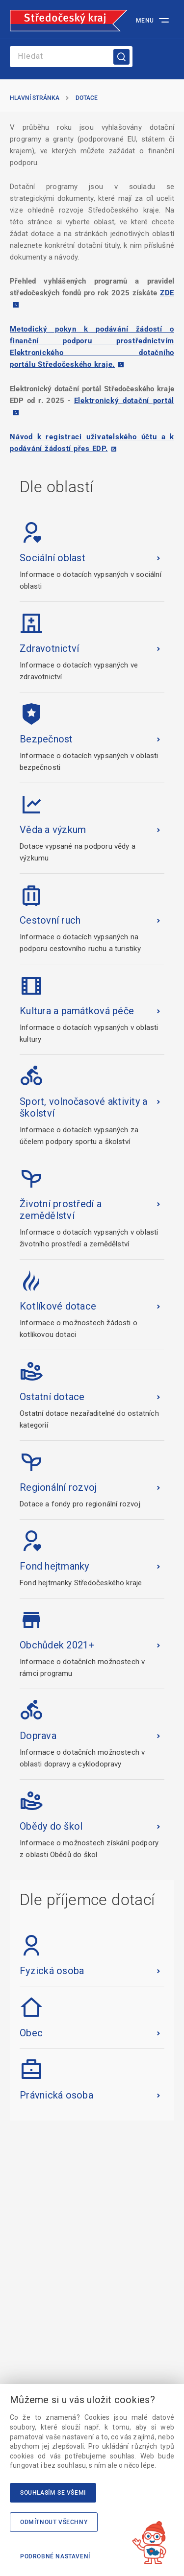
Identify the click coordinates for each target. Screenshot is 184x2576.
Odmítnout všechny (53, 2522)
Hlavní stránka (34, 98)
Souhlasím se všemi (53, 2492)
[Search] (71, 56)
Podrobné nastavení (55, 2556)
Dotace (87, 98)
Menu (145, 20)
